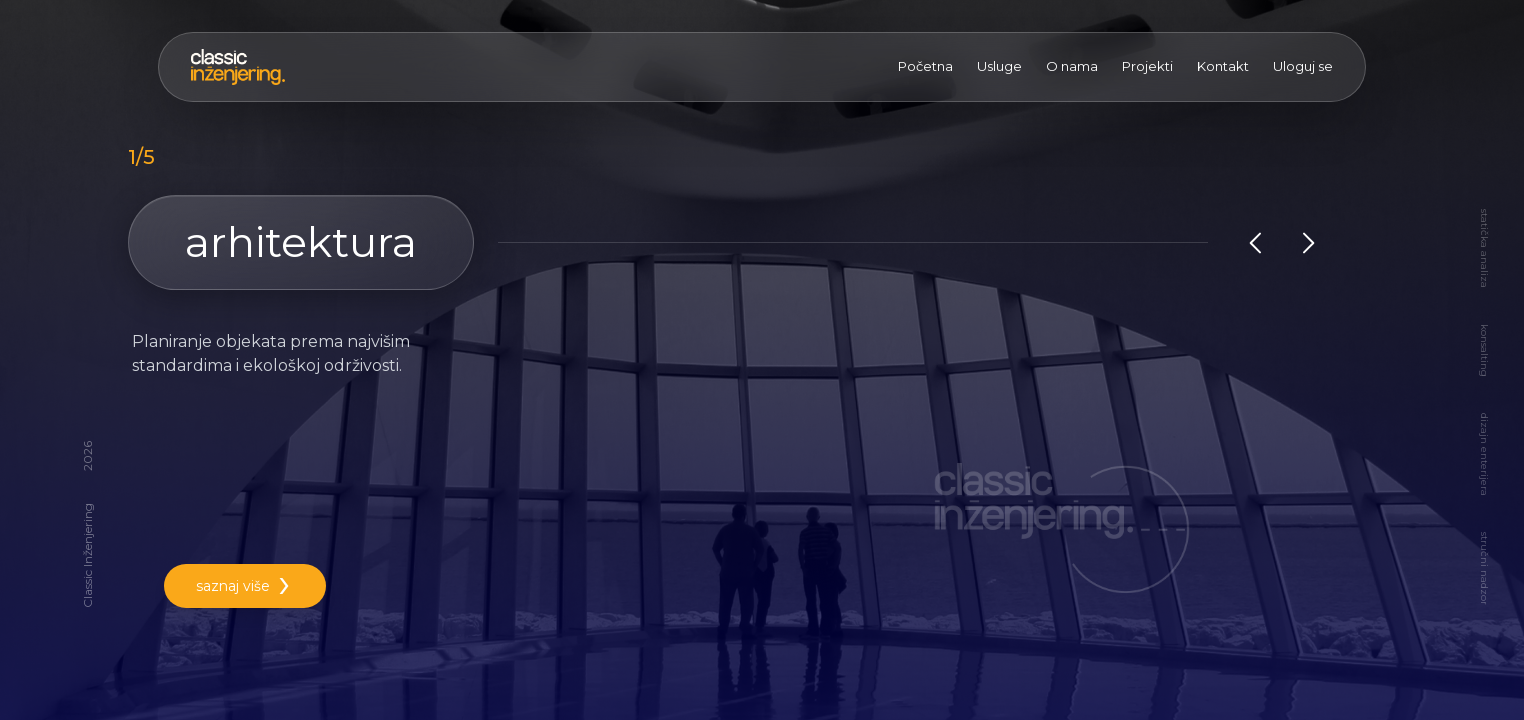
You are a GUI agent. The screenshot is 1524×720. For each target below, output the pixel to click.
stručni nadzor (1484, 568)
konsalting (1484, 350)
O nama (1072, 66)
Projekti (1147, 66)
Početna (925, 66)
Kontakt (1223, 66)
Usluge (999, 66)
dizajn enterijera (1484, 454)
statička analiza (1484, 248)
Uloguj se (1303, 66)
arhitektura (1484, 144)
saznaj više (243, 586)
